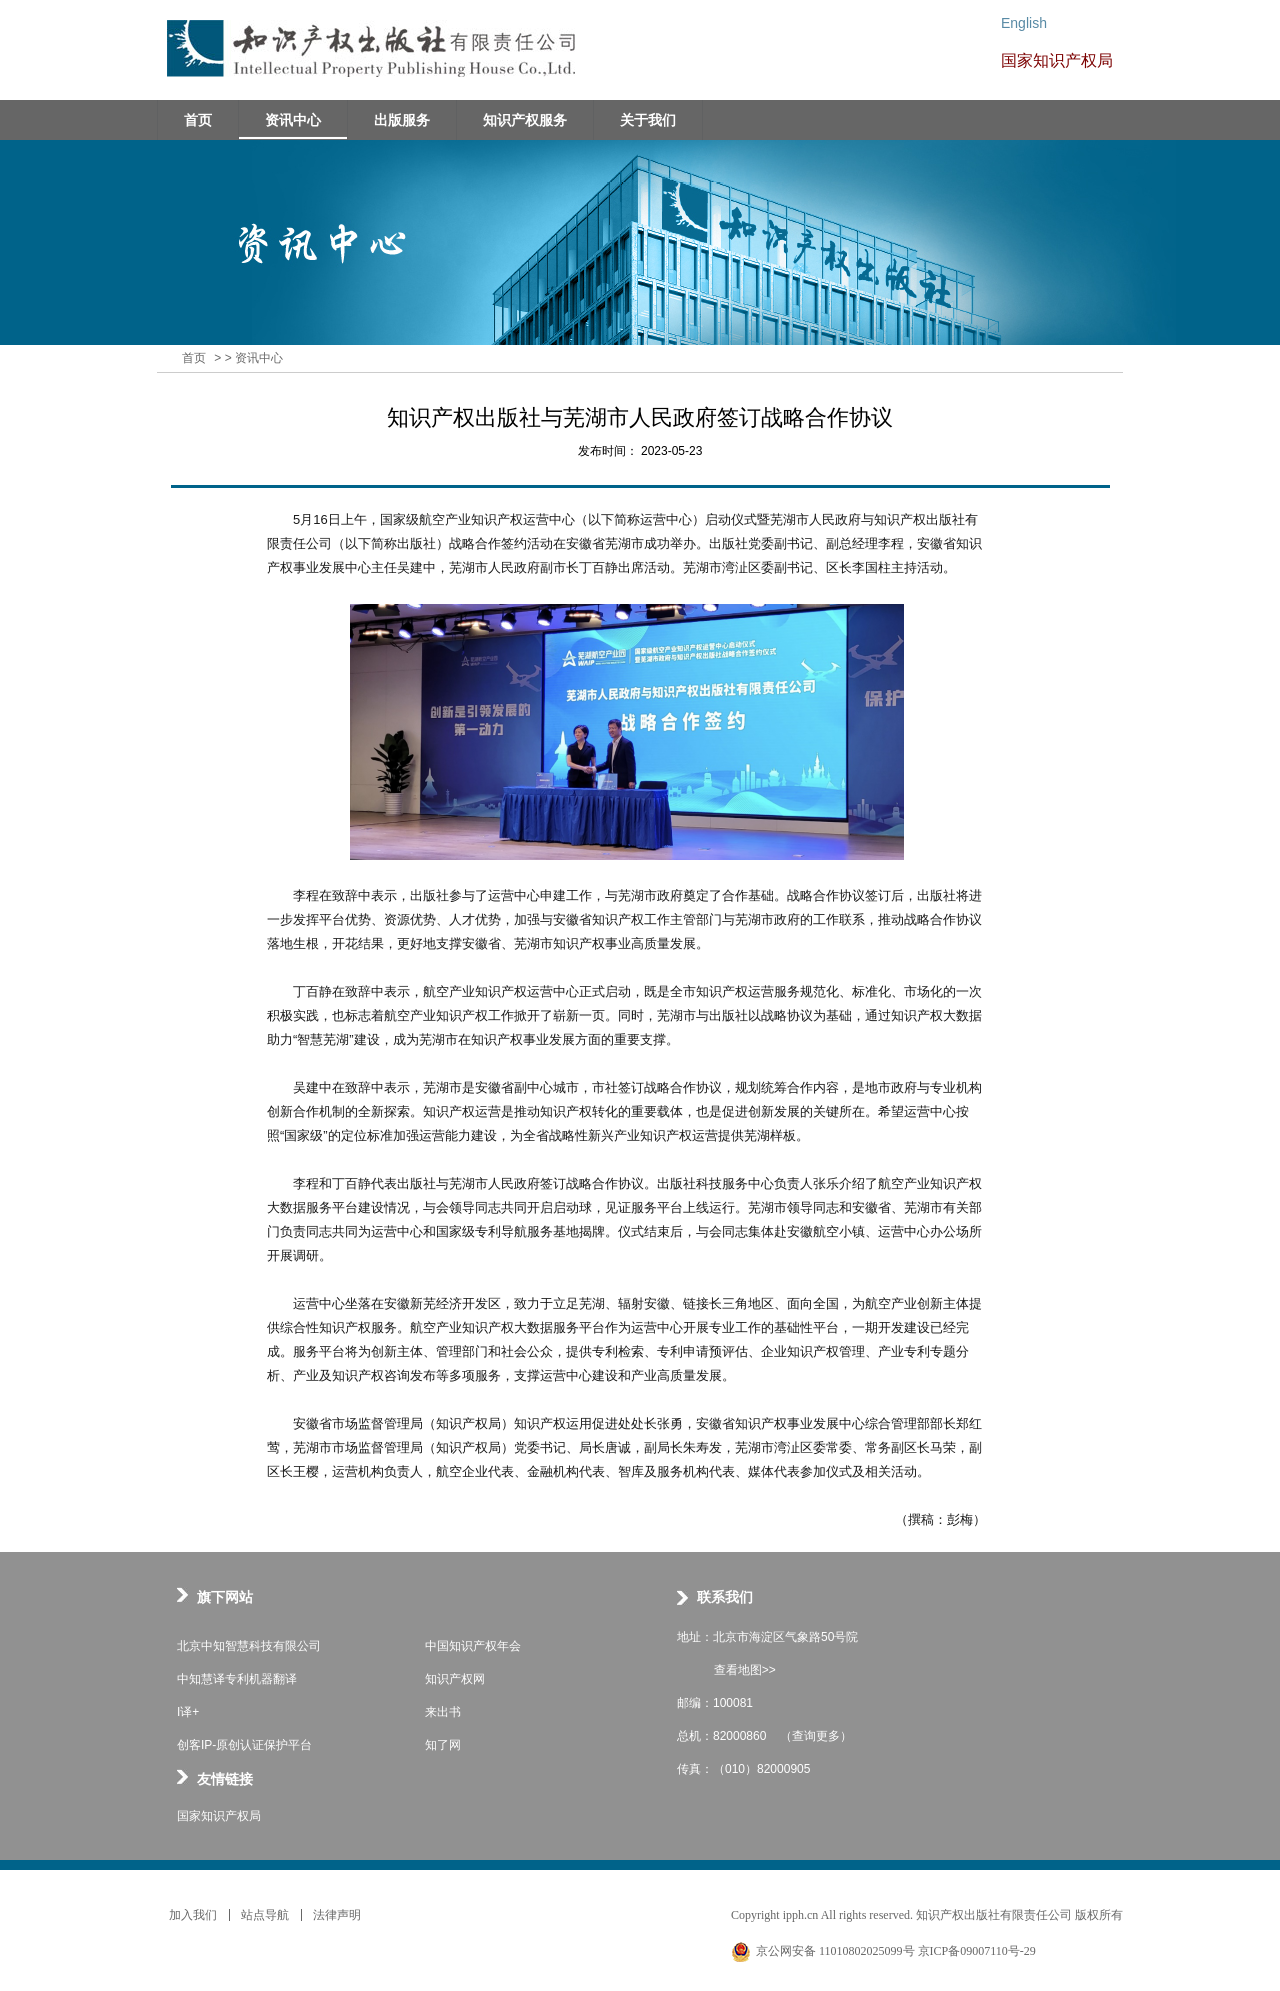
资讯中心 (259, 358)
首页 (194, 358)
